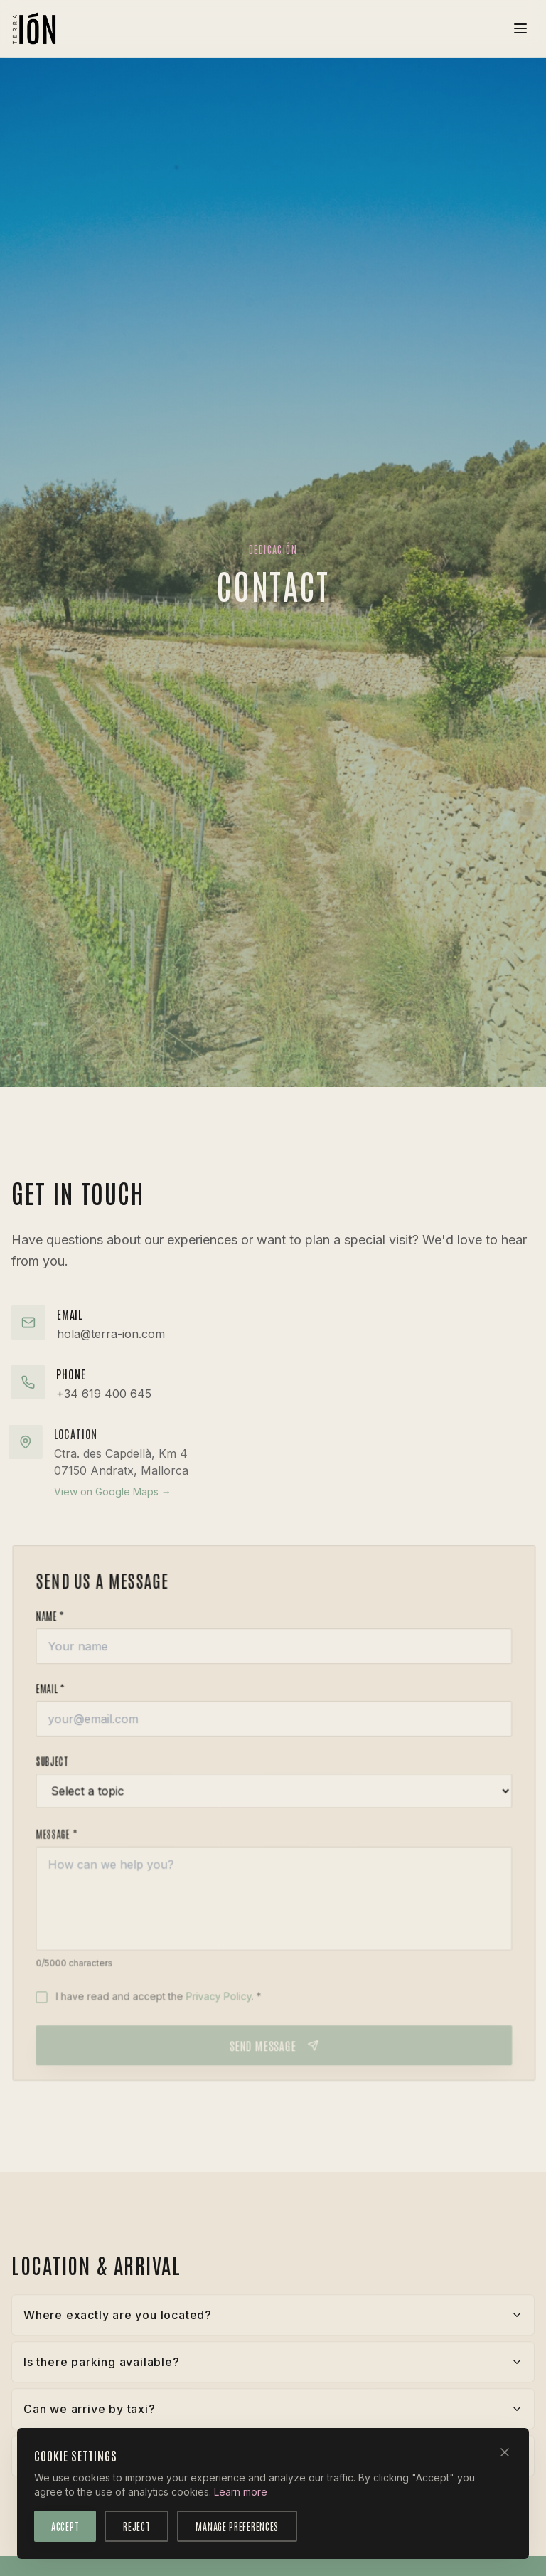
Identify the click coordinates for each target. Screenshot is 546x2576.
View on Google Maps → (96, 1491)
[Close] (505, 2451)
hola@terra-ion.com (111, 1334)
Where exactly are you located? (273, 2322)
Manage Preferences (237, 2524)
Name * (63, 1619)
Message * (69, 1844)
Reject (136, 2524)
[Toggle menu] (520, 28)
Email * (63, 1693)
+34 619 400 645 (91, 1394)
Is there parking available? (273, 2369)
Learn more (240, 2490)
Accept (65, 2524)
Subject (65, 1770)
